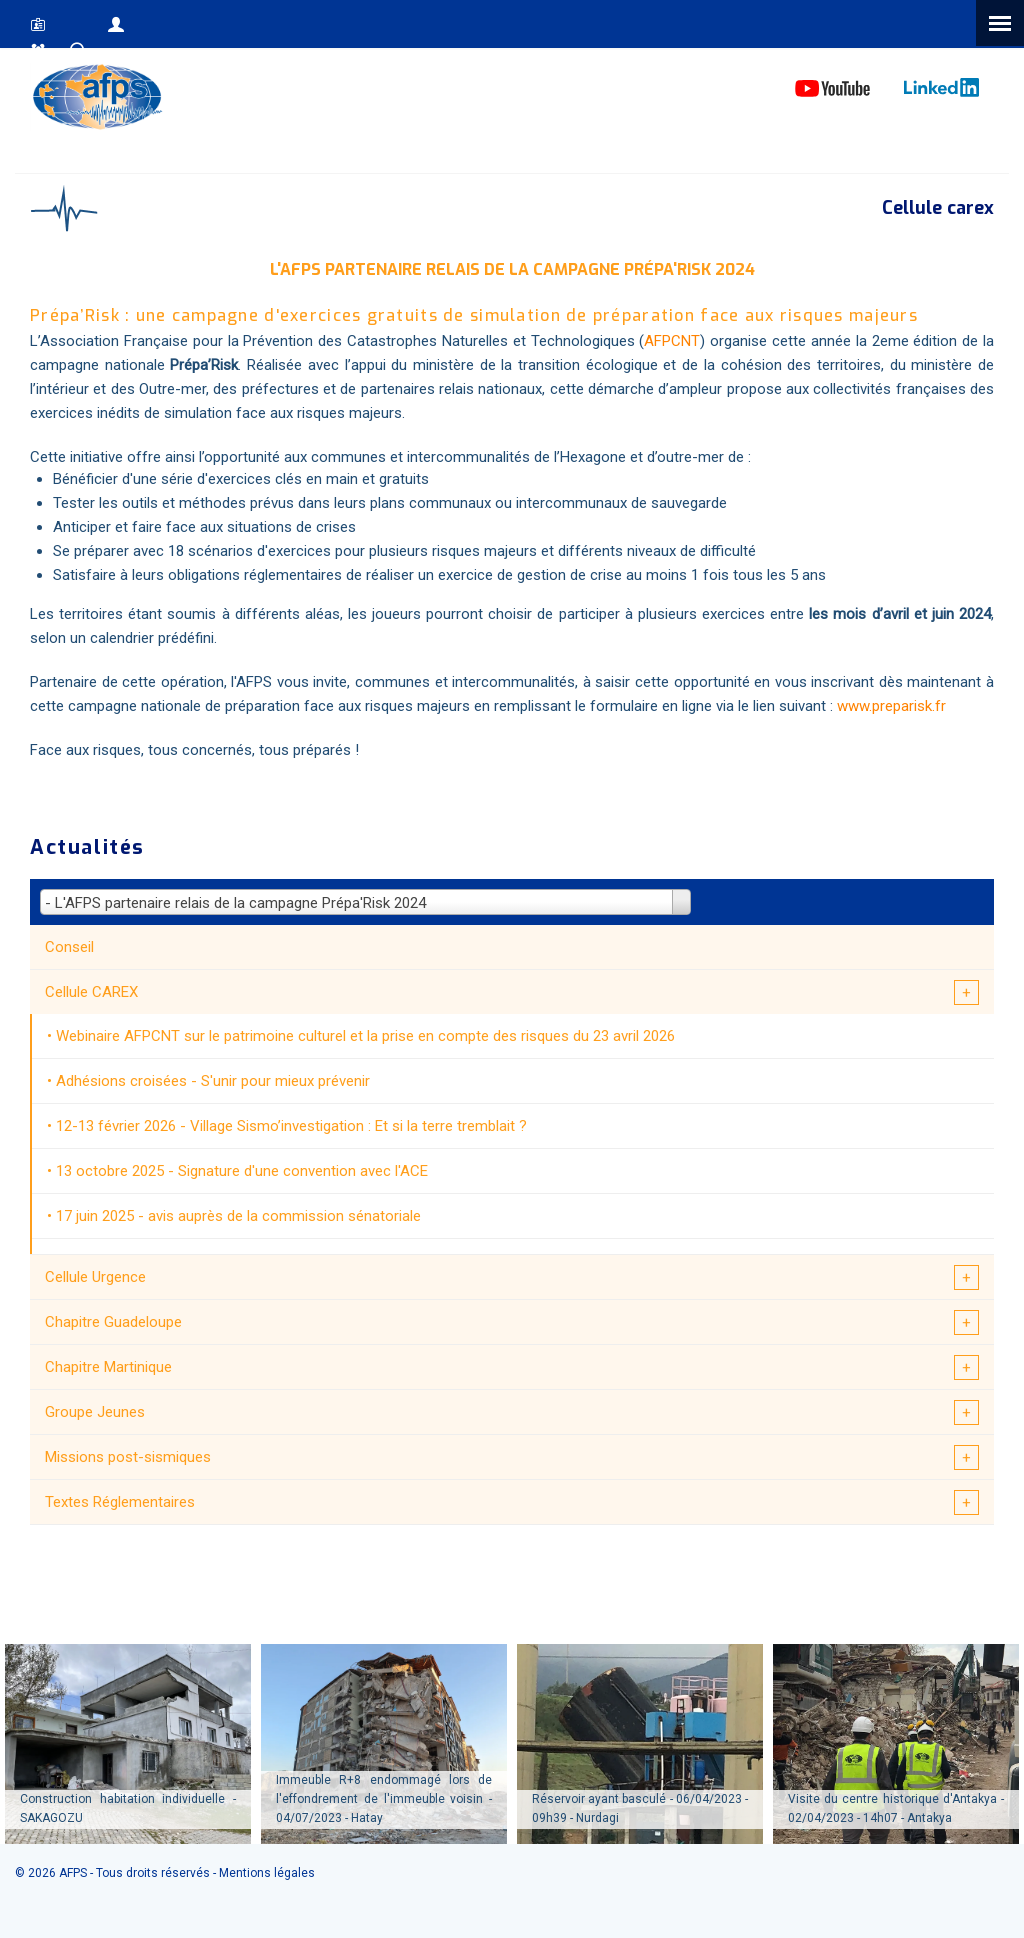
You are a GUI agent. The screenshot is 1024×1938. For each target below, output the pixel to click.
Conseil (69, 947)
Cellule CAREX (91, 992)
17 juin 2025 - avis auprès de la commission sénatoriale (238, 1216)
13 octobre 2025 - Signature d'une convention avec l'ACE (242, 1171)
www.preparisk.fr (891, 706)
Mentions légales (267, 1873)
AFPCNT (672, 341)
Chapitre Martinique (108, 1367)
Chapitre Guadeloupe (113, 1322)
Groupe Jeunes (95, 1412)
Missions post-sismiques (128, 1457)
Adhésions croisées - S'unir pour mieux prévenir (213, 1081)
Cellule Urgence (95, 1277)
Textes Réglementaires (120, 1502)
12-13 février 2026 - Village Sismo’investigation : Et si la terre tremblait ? (291, 1126)
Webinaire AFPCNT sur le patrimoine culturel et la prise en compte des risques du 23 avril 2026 (365, 1036)
